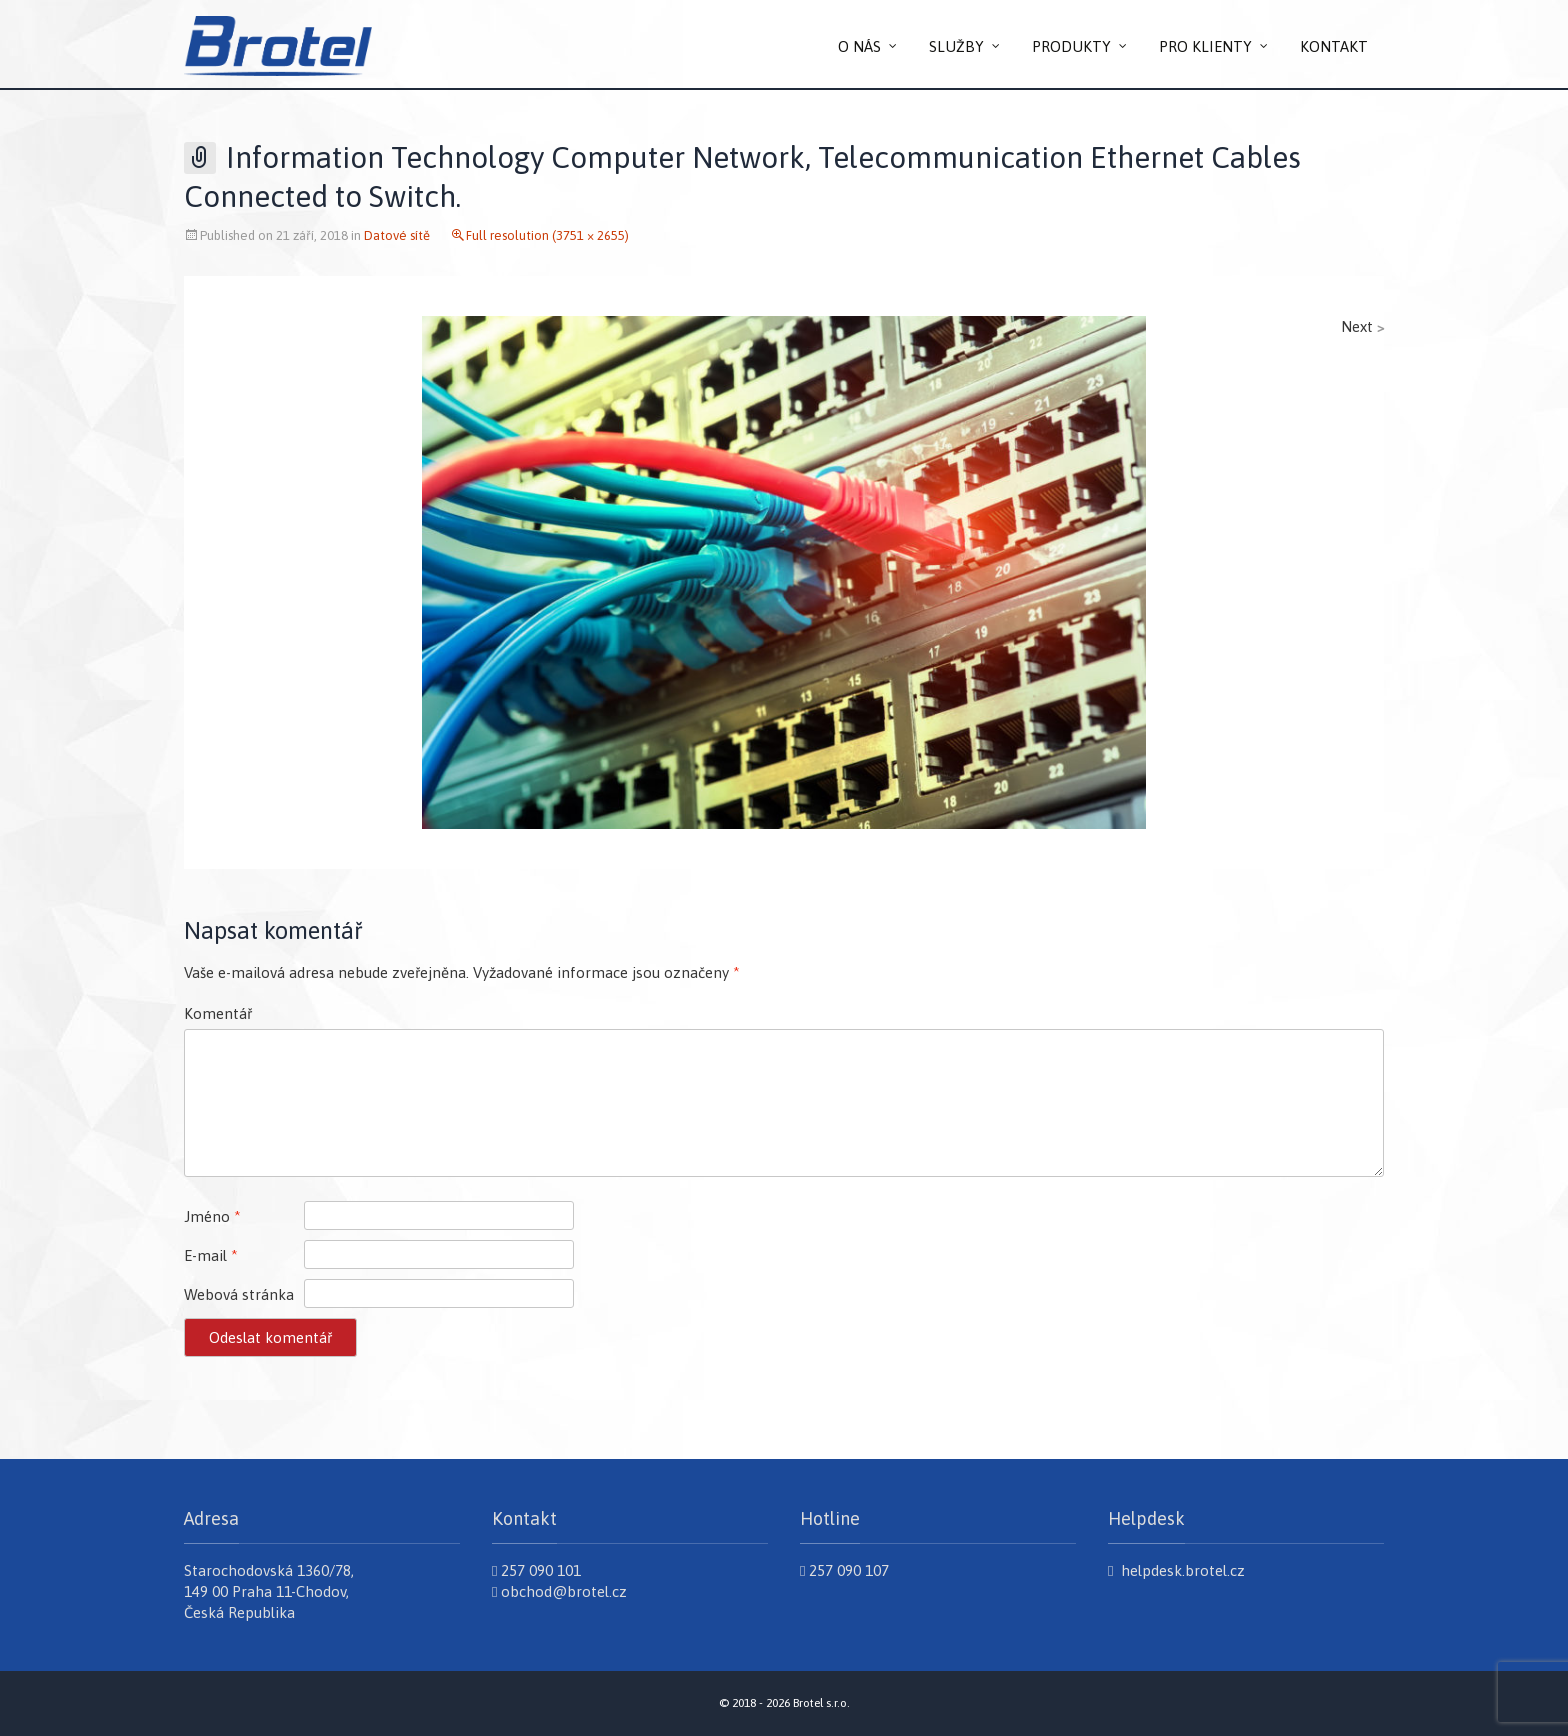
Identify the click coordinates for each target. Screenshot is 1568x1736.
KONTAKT (1334, 46)
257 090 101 (536, 1570)
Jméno (212, 1216)
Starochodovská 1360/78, (269, 1570)
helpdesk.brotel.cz (1176, 1570)
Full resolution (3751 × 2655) (547, 235)
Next (1362, 326)
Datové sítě (397, 235)
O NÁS (859, 46)
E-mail (211, 1255)
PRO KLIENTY (1205, 46)
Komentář (218, 1013)
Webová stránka (239, 1294)
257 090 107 (844, 1570)
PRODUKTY (1071, 46)
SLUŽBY (956, 46)
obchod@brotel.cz (559, 1591)
